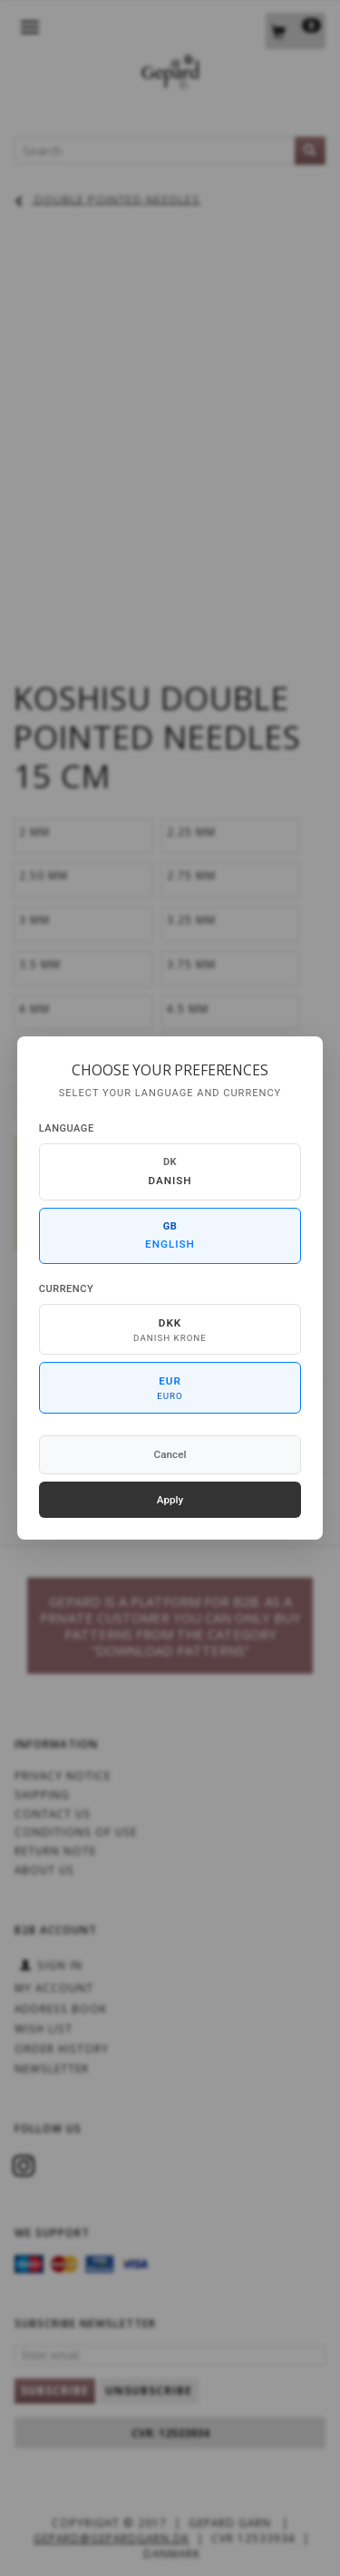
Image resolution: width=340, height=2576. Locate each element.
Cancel (170, 1454)
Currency (66, 1289)
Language (66, 1128)
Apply (170, 1499)
